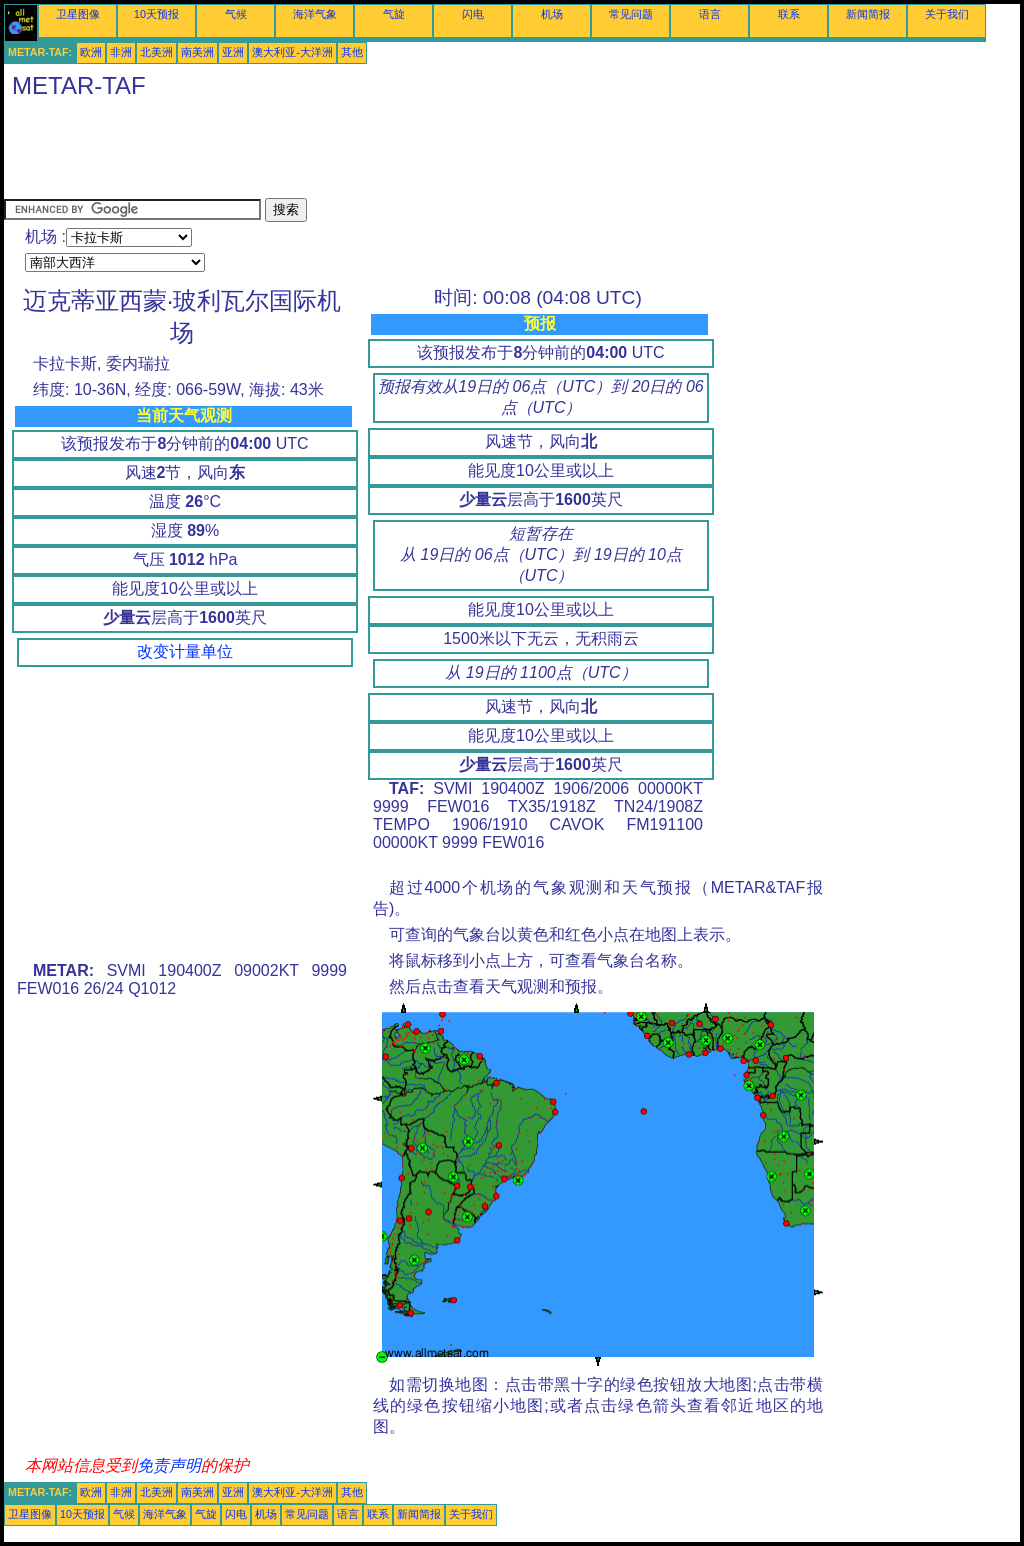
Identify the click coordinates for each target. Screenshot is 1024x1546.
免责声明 (169, 1465)
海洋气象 (315, 14)
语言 (710, 14)
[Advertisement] (368, 153)
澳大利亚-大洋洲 (292, 52)
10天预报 (156, 14)
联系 (789, 14)
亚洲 (233, 52)
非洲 (121, 52)
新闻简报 (868, 14)
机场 (552, 14)
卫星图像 (78, 14)
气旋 (394, 14)
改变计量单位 (185, 651)
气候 (236, 14)
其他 (352, 52)
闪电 (473, 14)
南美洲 (197, 52)
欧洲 (91, 52)
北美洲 (156, 52)
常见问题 (631, 14)
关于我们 (947, 14)
